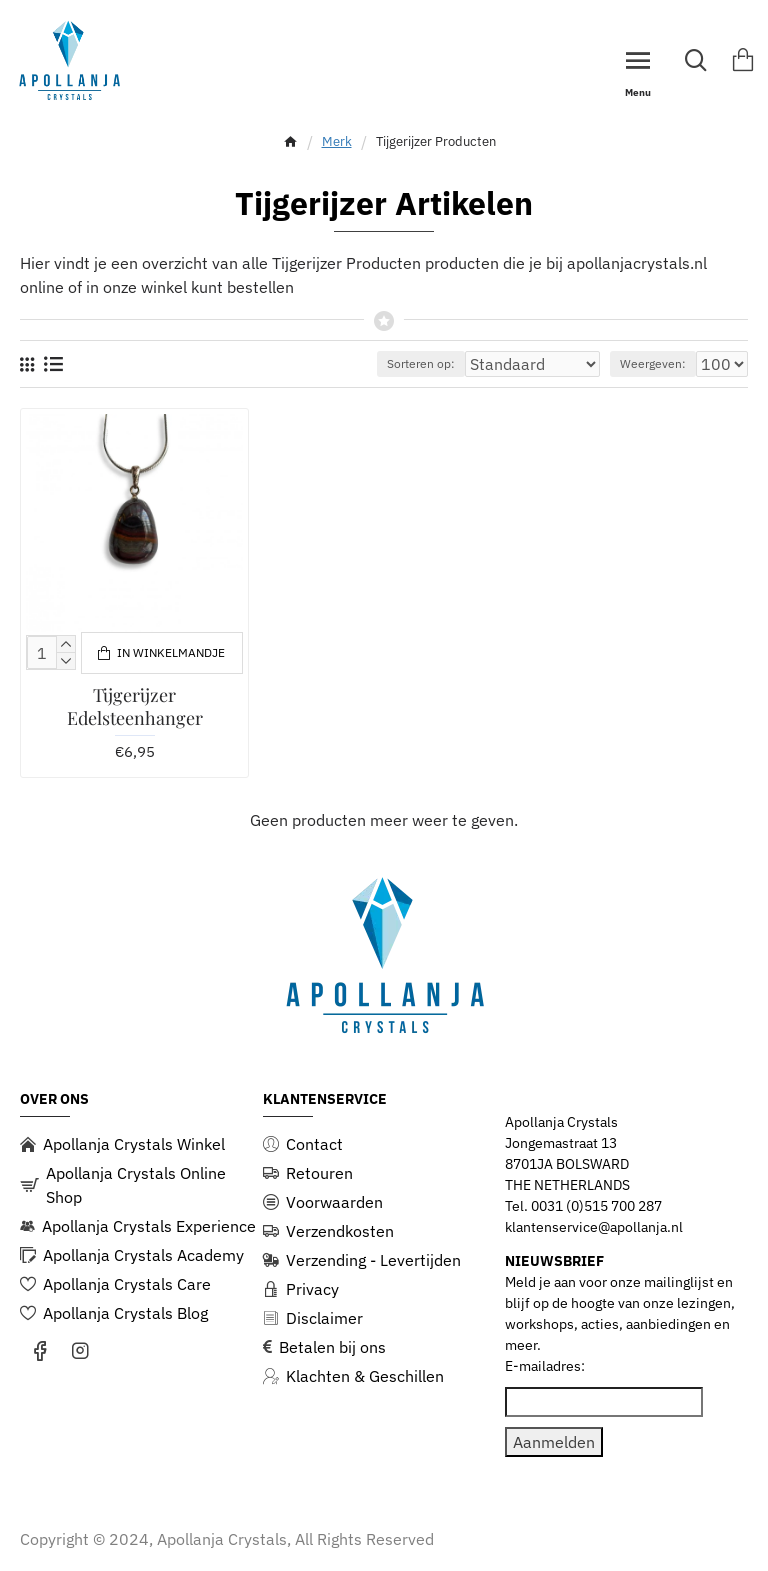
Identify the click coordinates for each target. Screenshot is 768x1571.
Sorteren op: (421, 363)
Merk (337, 141)
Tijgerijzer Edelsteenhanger (135, 707)
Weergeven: (653, 363)
